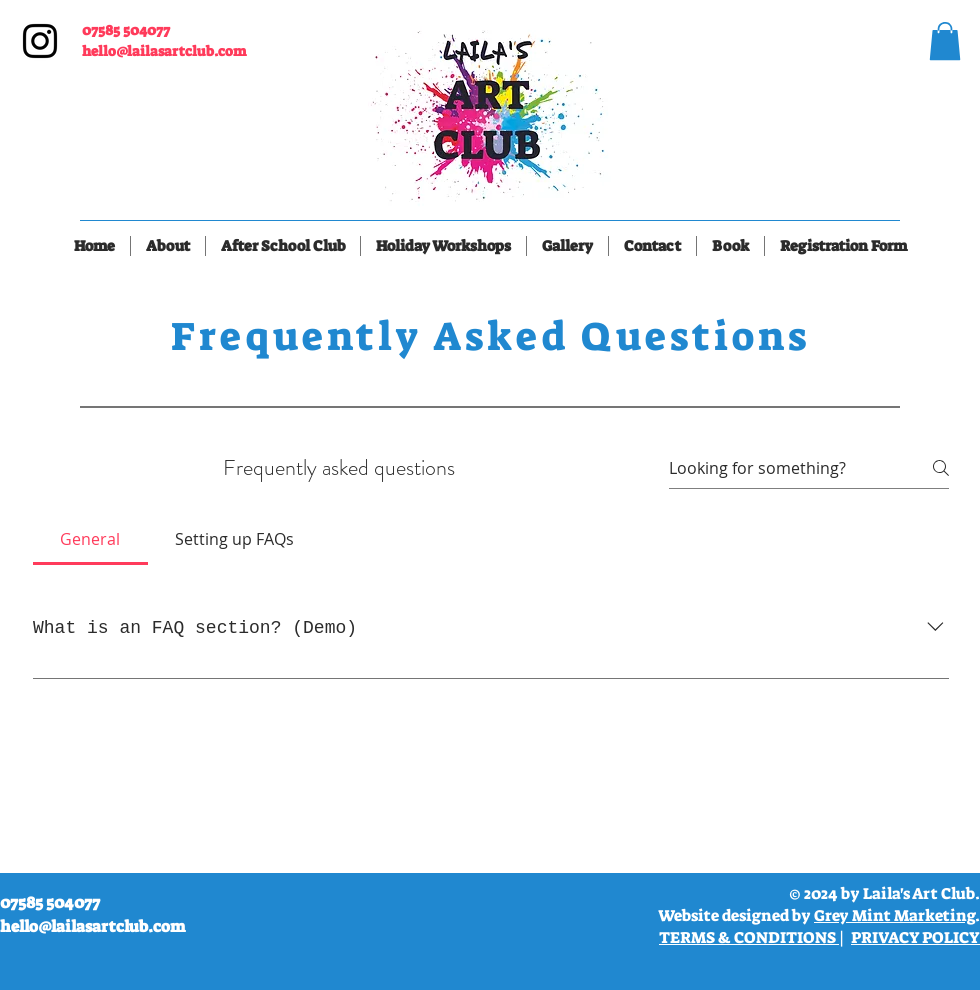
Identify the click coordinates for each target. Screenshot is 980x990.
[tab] (90, 539)
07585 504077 (126, 30)
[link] (945, 41)
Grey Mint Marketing (894, 915)
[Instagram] (40, 41)
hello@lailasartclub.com (164, 51)
